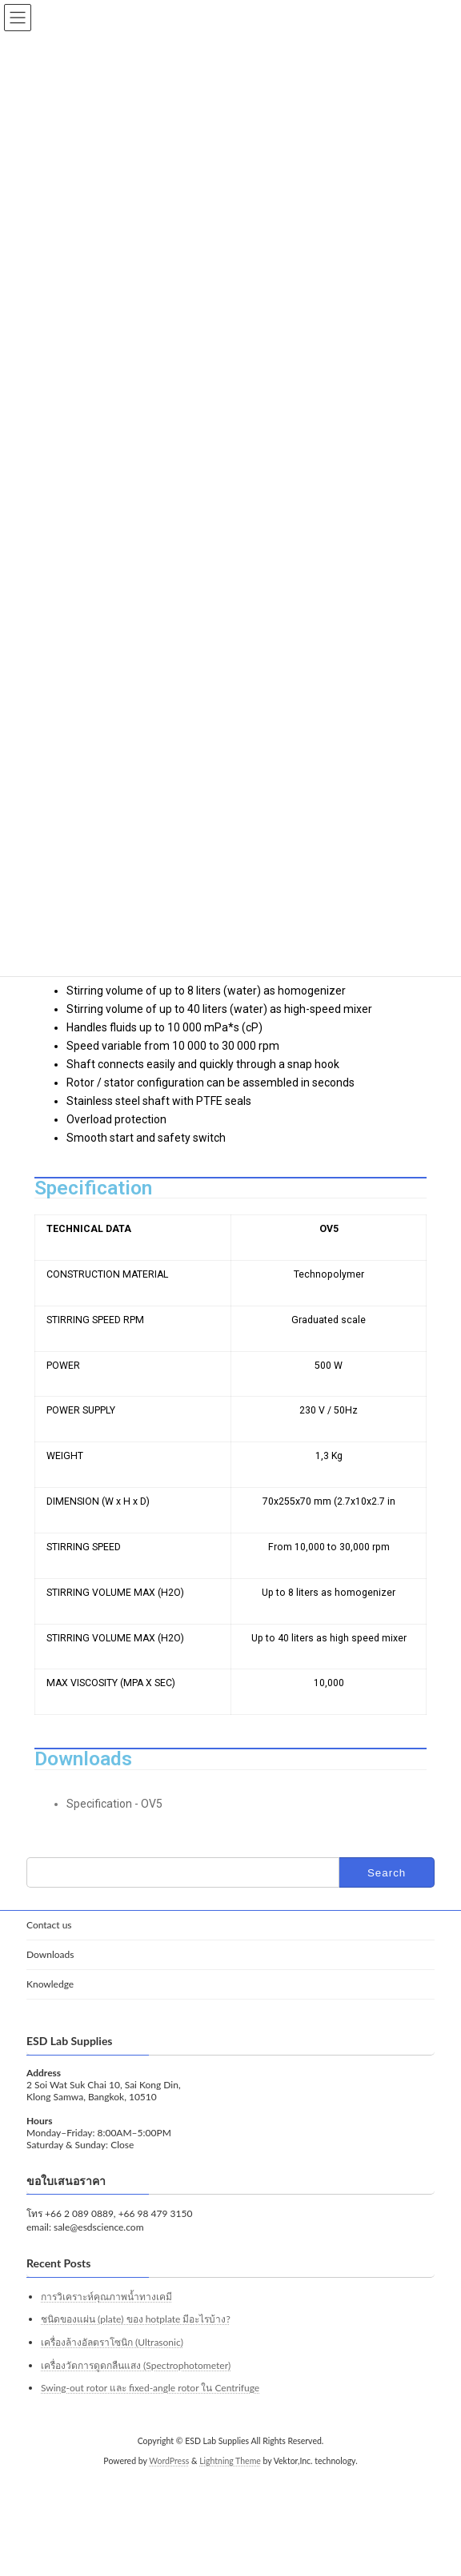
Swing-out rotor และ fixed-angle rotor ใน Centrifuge (150, 2388)
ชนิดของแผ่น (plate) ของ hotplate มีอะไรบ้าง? (135, 2319)
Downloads (50, 1954)
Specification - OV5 (114, 1803)
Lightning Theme (230, 2461)
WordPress (169, 2461)
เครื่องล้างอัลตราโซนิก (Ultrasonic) (112, 2342)
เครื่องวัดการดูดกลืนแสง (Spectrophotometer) (135, 2365)
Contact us (49, 1925)
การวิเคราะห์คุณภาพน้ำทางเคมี (106, 2297)
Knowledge (50, 1984)
